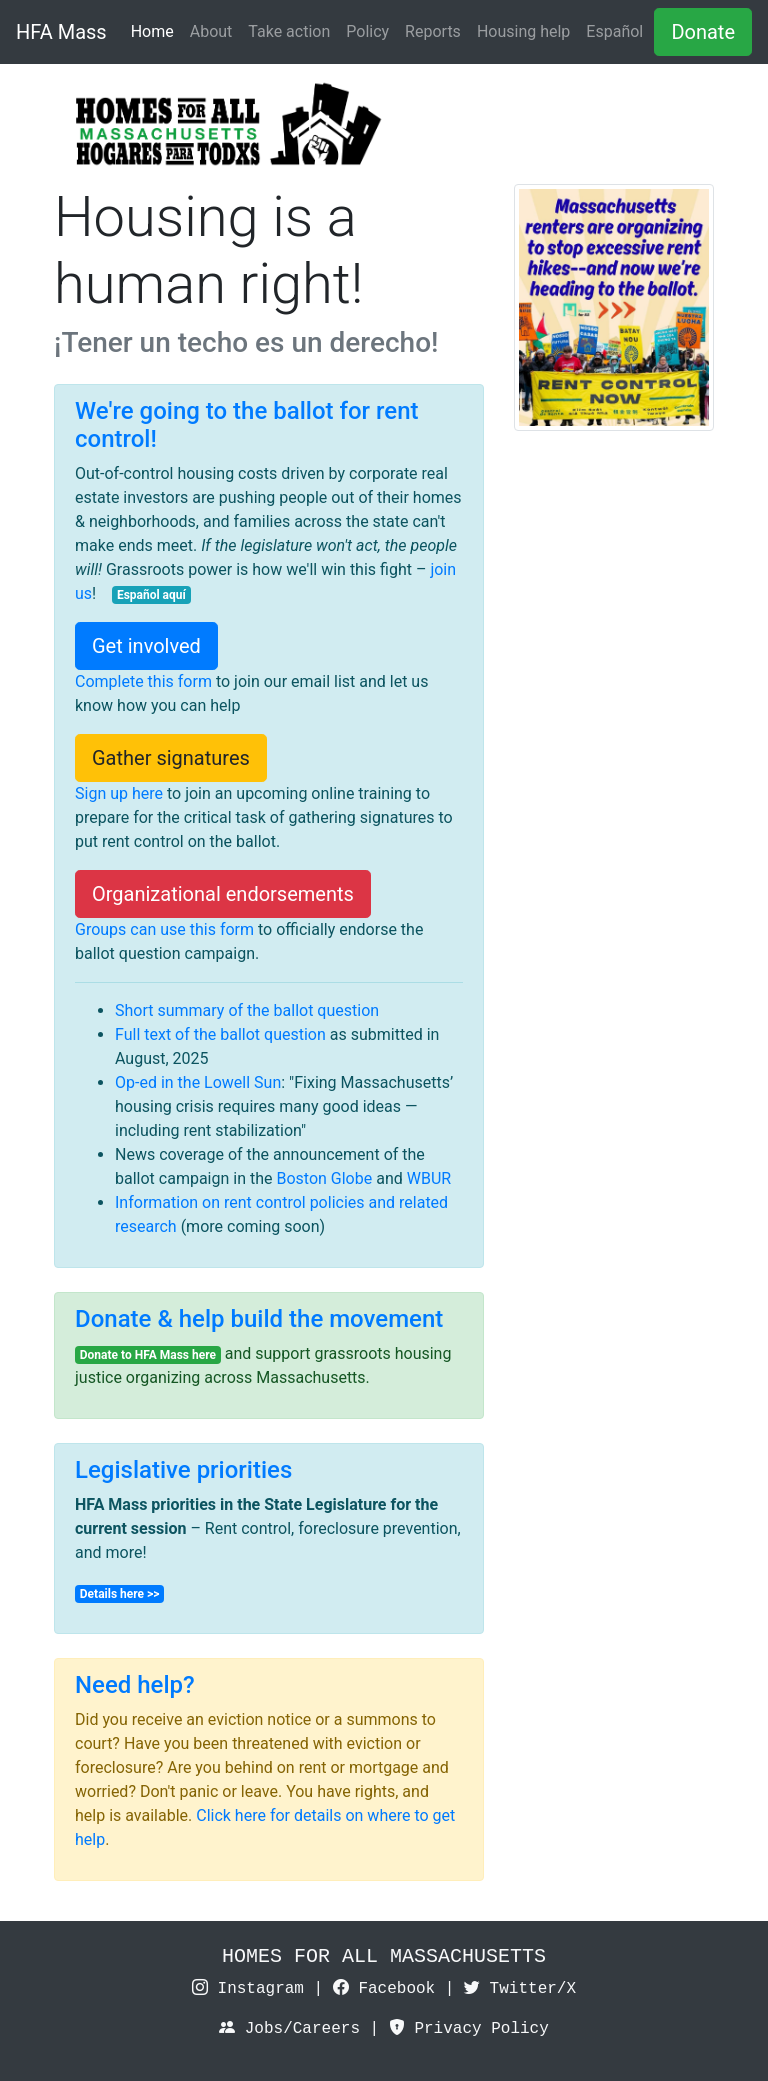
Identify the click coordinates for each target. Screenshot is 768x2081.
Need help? (135, 1685)
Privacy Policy (469, 2029)
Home (152, 31)
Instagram (248, 1989)
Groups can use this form (164, 929)
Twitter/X (520, 1989)
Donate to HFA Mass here (148, 1355)
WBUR (429, 1178)
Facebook (384, 1989)
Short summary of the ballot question (247, 1010)
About (211, 31)
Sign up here (119, 793)
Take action (289, 31)
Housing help (523, 31)
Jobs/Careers (289, 2029)
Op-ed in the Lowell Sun (198, 1082)
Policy (367, 31)
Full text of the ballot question (220, 1034)
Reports (433, 31)
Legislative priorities (183, 1470)
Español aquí (151, 595)
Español (614, 31)
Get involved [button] (146, 646)
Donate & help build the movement (259, 1319)
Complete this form (143, 681)
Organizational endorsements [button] (223, 894)
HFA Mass (61, 32)
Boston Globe (324, 1178)
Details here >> (120, 1594)
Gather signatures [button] (171, 758)
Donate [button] (703, 32)
